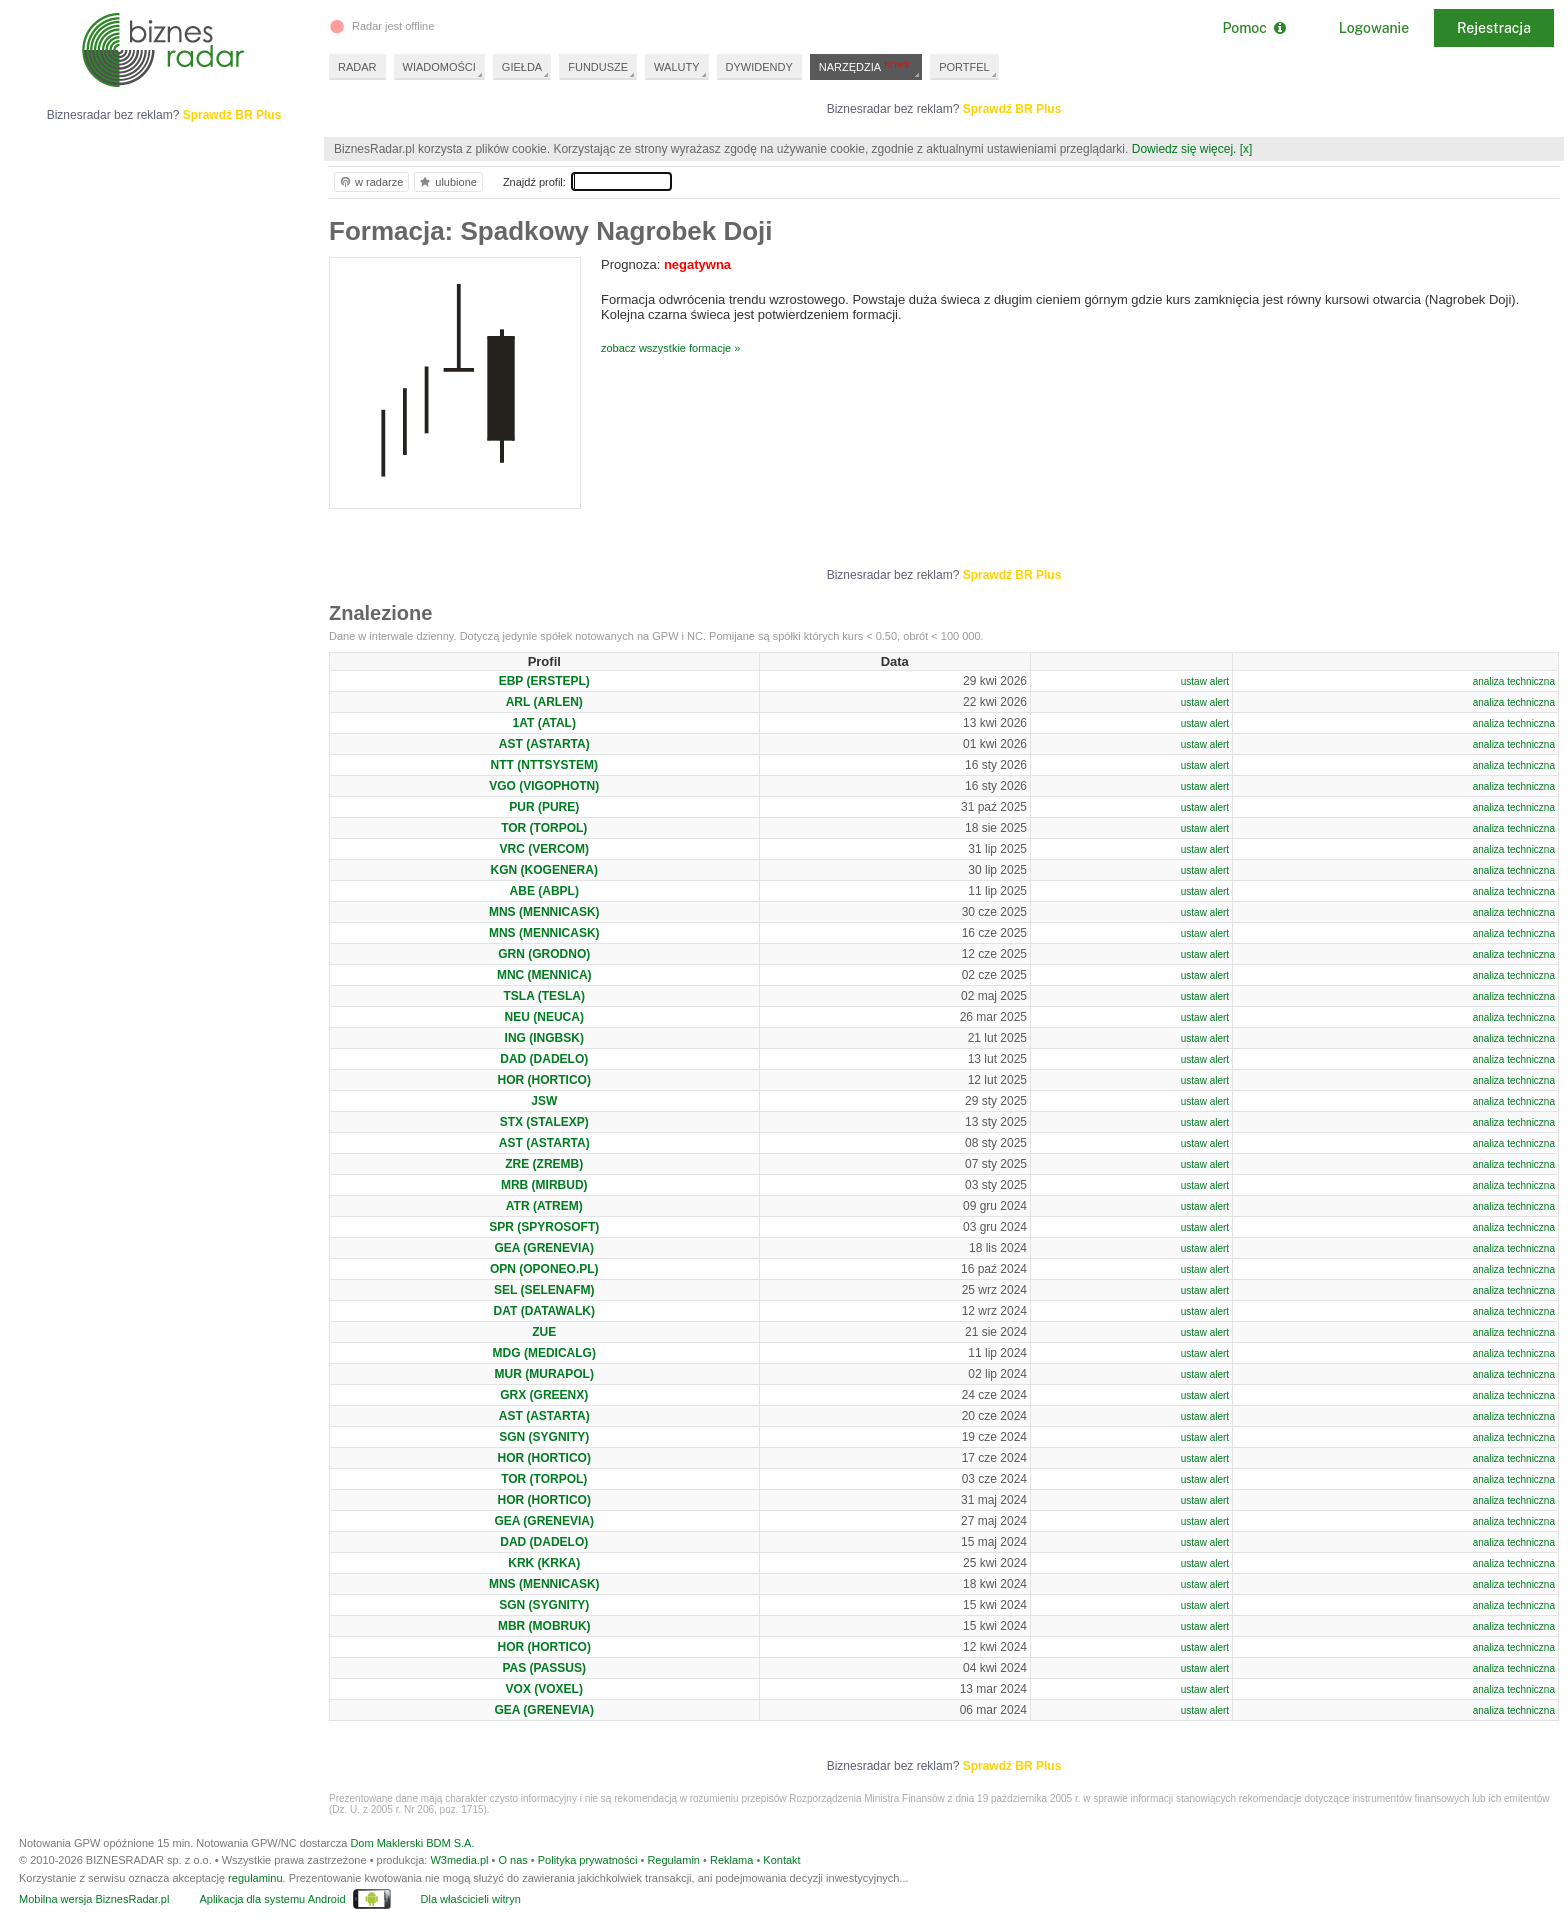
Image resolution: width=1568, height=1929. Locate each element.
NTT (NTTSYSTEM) (544, 765)
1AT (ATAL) (544, 723)
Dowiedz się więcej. (1184, 149)
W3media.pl (459, 1860)
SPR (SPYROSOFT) (544, 1227)
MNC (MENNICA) (544, 975)
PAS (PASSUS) (544, 1668)
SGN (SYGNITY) (544, 1437)
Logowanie (1374, 28)
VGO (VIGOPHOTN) (544, 786)
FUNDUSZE (598, 67)
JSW (544, 1101)
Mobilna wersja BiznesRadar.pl (94, 1899)
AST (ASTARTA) (544, 744)
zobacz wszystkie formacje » (670, 348)
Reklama (731, 1860)
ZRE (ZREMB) (544, 1164)
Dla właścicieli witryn (471, 1899)
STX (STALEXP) (544, 1122)
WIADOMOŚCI (439, 67)
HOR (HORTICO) (544, 1080)
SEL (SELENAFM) (544, 1290)
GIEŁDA (522, 67)
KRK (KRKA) (544, 1563)
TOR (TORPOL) (544, 828)
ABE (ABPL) (544, 891)
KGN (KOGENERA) (544, 870)
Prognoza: (666, 264)
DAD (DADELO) (544, 1059)
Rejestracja (1494, 28)
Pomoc (1253, 28)
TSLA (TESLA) (544, 996)
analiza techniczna (1514, 681)
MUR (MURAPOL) (544, 1374)
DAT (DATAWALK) (544, 1311)
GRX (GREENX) (544, 1395)
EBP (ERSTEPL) (544, 681)
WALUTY (676, 67)
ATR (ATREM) (544, 1206)
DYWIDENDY (759, 67)
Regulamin (673, 1860)
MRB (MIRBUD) (544, 1185)
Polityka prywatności (588, 1860)
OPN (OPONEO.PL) (544, 1269)
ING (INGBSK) (544, 1038)
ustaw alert (1205, 681)
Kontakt (781, 1860)
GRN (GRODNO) (544, 954)
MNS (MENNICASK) (544, 912)
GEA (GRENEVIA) (544, 1248)
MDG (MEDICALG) (544, 1353)
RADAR (357, 67)
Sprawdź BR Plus (1012, 109)
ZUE (544, 1332)
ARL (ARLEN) (544, 702)
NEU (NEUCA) (544, 1017)
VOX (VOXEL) (544, 1689)
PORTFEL (964, 67)
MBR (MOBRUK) (544, 1626)
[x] (1246, 149)
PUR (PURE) (544, 807)
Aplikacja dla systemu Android (272, 1899)
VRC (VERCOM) (544, 849)
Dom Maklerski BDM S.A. (412, 1843)
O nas (512, 1860)
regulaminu (255, 1878)
